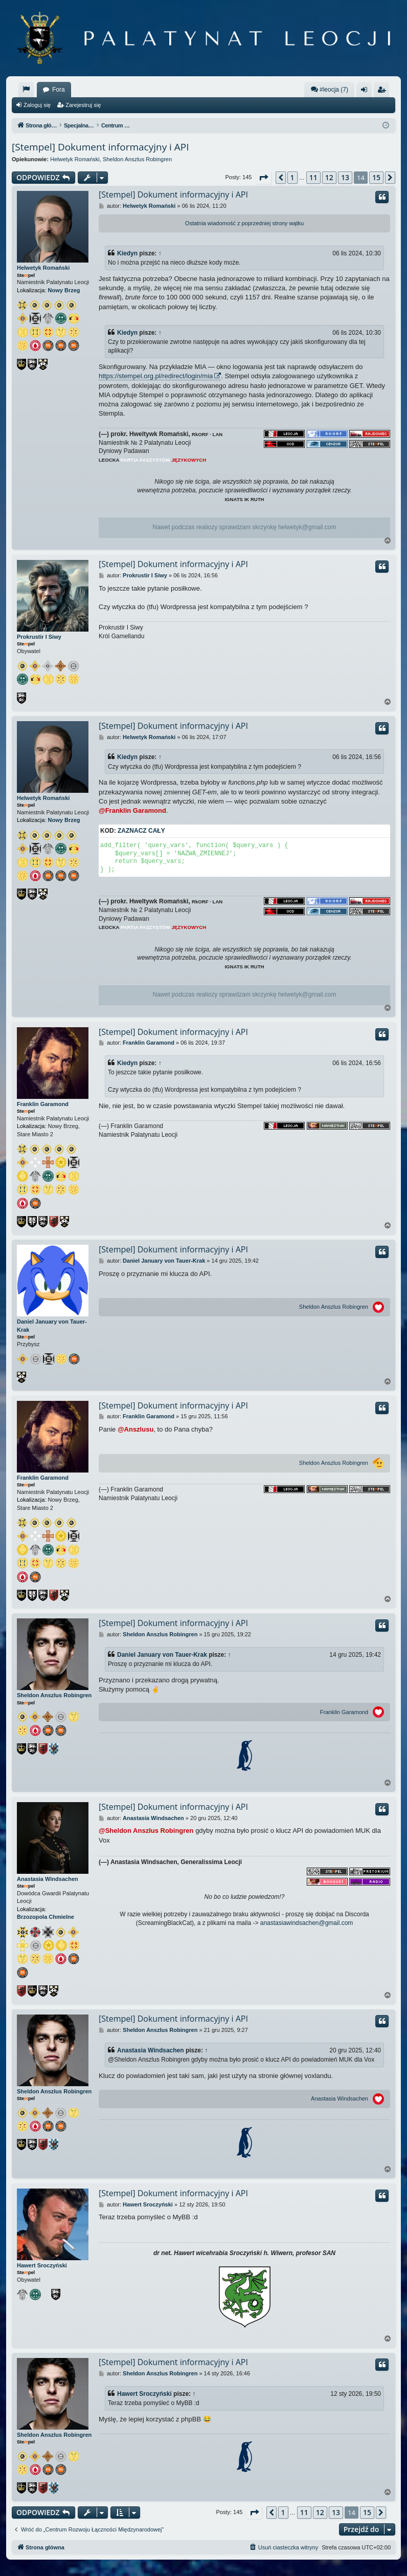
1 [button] (292, 177)
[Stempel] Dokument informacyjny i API (100, 147)
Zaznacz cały (141, 830)
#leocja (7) (329, 89)
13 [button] (345, 177)
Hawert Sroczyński (42, 2265)
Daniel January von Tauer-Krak (52, 1325)
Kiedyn (127, 253)
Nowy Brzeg (64, 290)
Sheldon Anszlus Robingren (137, 159)
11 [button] (313, 177)
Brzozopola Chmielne (45, 1917)
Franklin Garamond (43, 1104)
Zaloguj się (37, 105)
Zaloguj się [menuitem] (366, 91)
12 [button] (329, 177)
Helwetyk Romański (75, 159)
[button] (263, 177)
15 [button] (376, 177)
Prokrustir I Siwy (39, 637)
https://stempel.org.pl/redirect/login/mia (156, 376)
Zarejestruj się (83, 105)
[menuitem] (26, 89)
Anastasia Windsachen (47, 1879)
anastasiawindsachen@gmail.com (306, 1922)
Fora (58, 89)
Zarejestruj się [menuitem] (383, 91)
